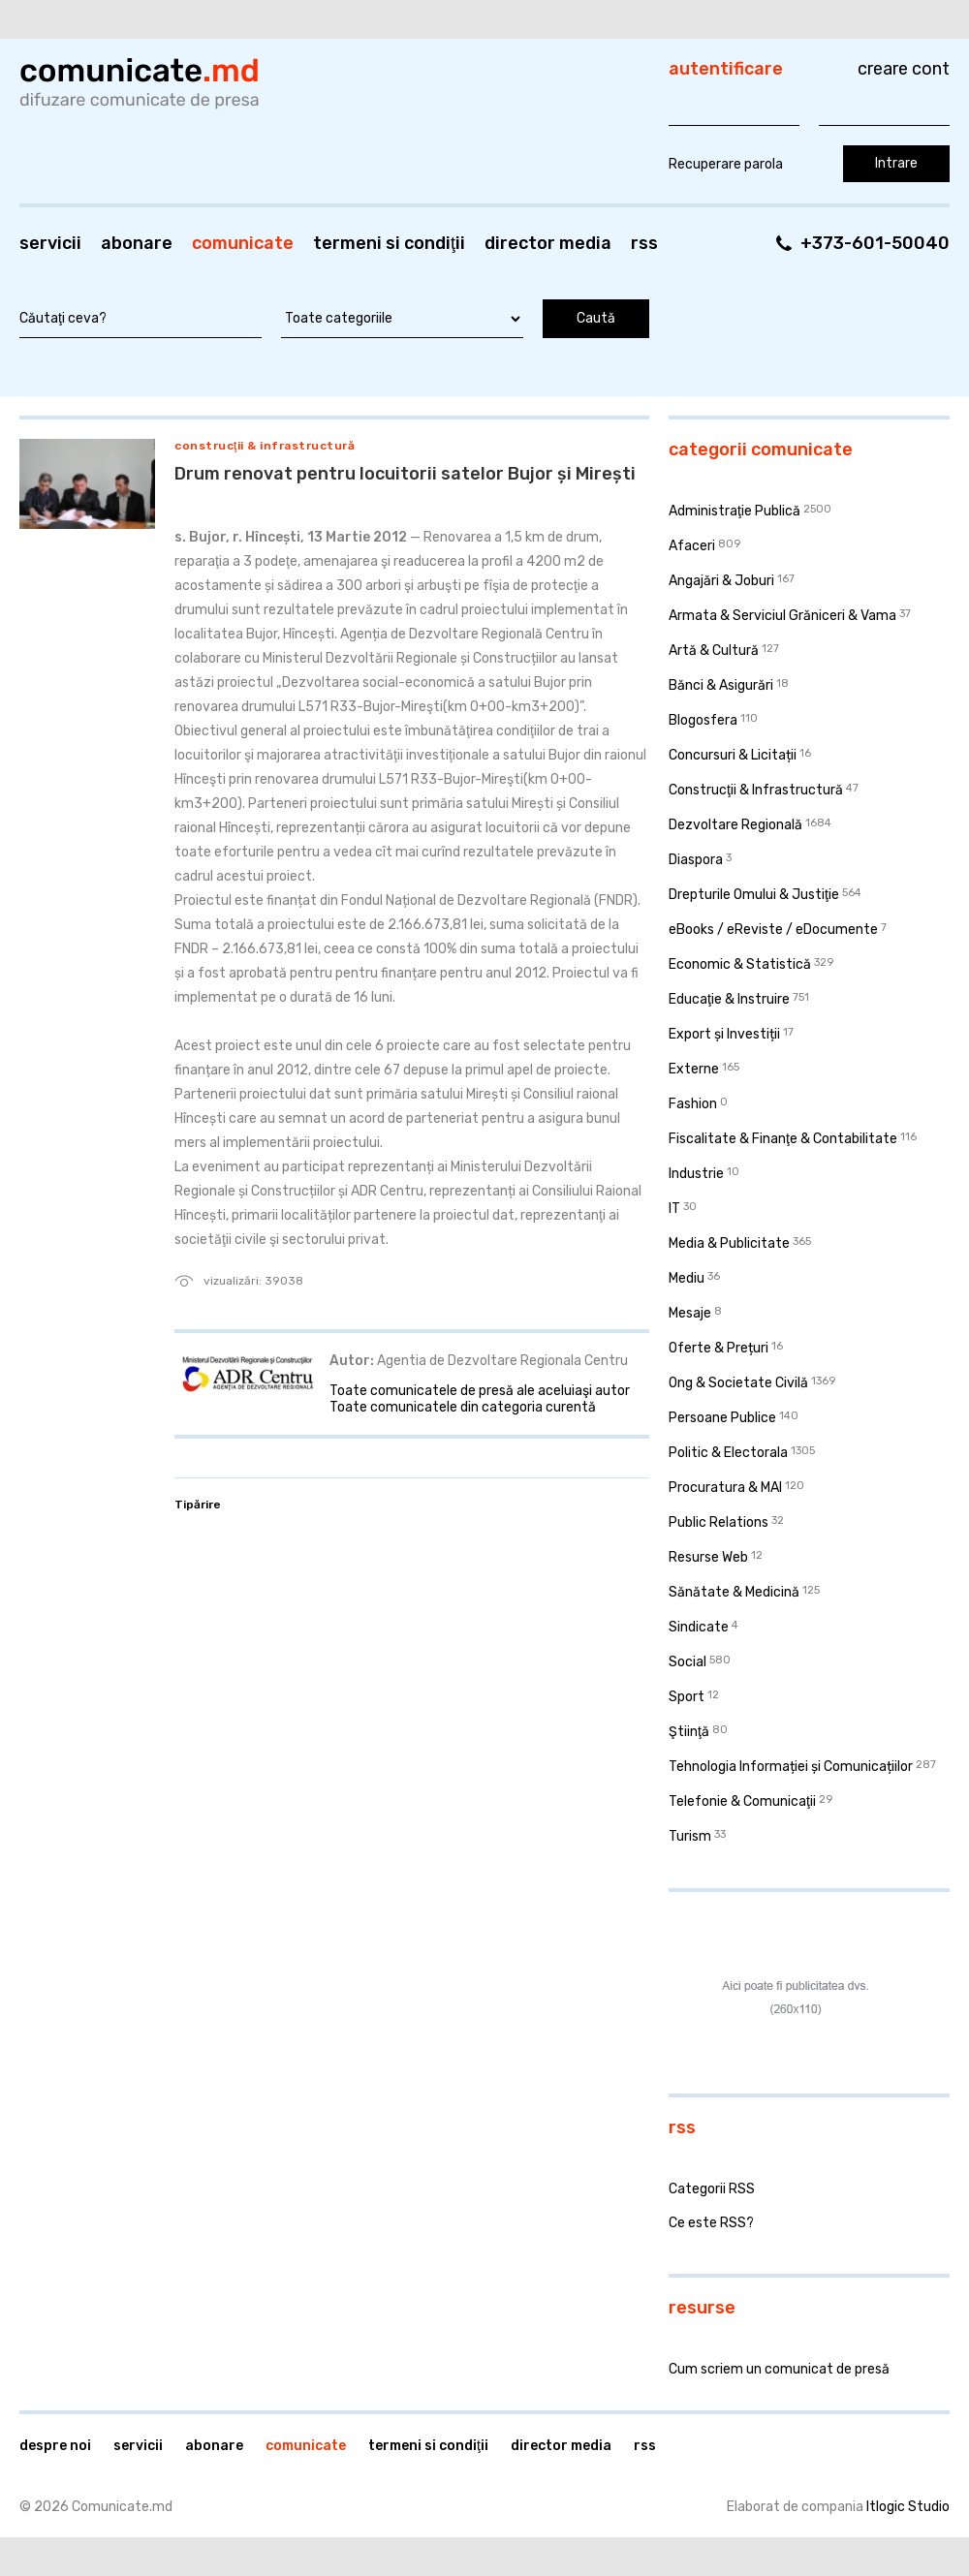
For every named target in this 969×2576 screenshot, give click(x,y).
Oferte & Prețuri (718, 1348)
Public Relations (718, 1522)
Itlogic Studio (908, 2506)
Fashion (693, 1104)
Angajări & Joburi (721, 581)
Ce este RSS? (711, 2223)
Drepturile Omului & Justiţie (754, 894)
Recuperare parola (726, 164)
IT (674, 1208)
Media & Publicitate (729, 1243)
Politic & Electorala (728, 1452)
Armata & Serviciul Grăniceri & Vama (782, 615)
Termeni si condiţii (389, 243)
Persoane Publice (722, 1418)
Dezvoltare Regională (735, 825)
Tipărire (197, 1504)
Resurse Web (708, 1557)
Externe (694, 1069)
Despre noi (55, 2445)
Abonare (136, 243)
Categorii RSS (712, 2189)
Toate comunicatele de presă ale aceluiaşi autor (479, 1390)
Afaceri (692, 546)
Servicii (50, 243)
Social (687, 1662)
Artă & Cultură (714, 650)
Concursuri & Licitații (733, 755)
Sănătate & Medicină (734, 1592)
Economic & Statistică (740, 964)
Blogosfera (703, 720)
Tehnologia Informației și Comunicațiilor (791, 1766)
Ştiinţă (689, 1731)
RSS (644, 243)
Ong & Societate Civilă (738, 1383)
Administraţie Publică (734, 511)
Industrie (696, 1173)
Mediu (686, 1278)
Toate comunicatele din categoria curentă (462, 1407)
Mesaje (690, 1313)
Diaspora (696, 860)
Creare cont (904, 68)
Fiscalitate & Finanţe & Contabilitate (783, 1139)
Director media (547, 243)
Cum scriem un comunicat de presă (779, 2369)
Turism (690, 1836)
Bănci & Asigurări (721, 685)
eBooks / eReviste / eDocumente (773, 929)
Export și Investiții (724, 1034)
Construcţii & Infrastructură (264, 445)
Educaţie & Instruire (729, 999)
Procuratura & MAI (725, 1487)
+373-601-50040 (875, 243)
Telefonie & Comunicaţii (742, 1801)
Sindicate (699, 1627)
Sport (686, 1697)
